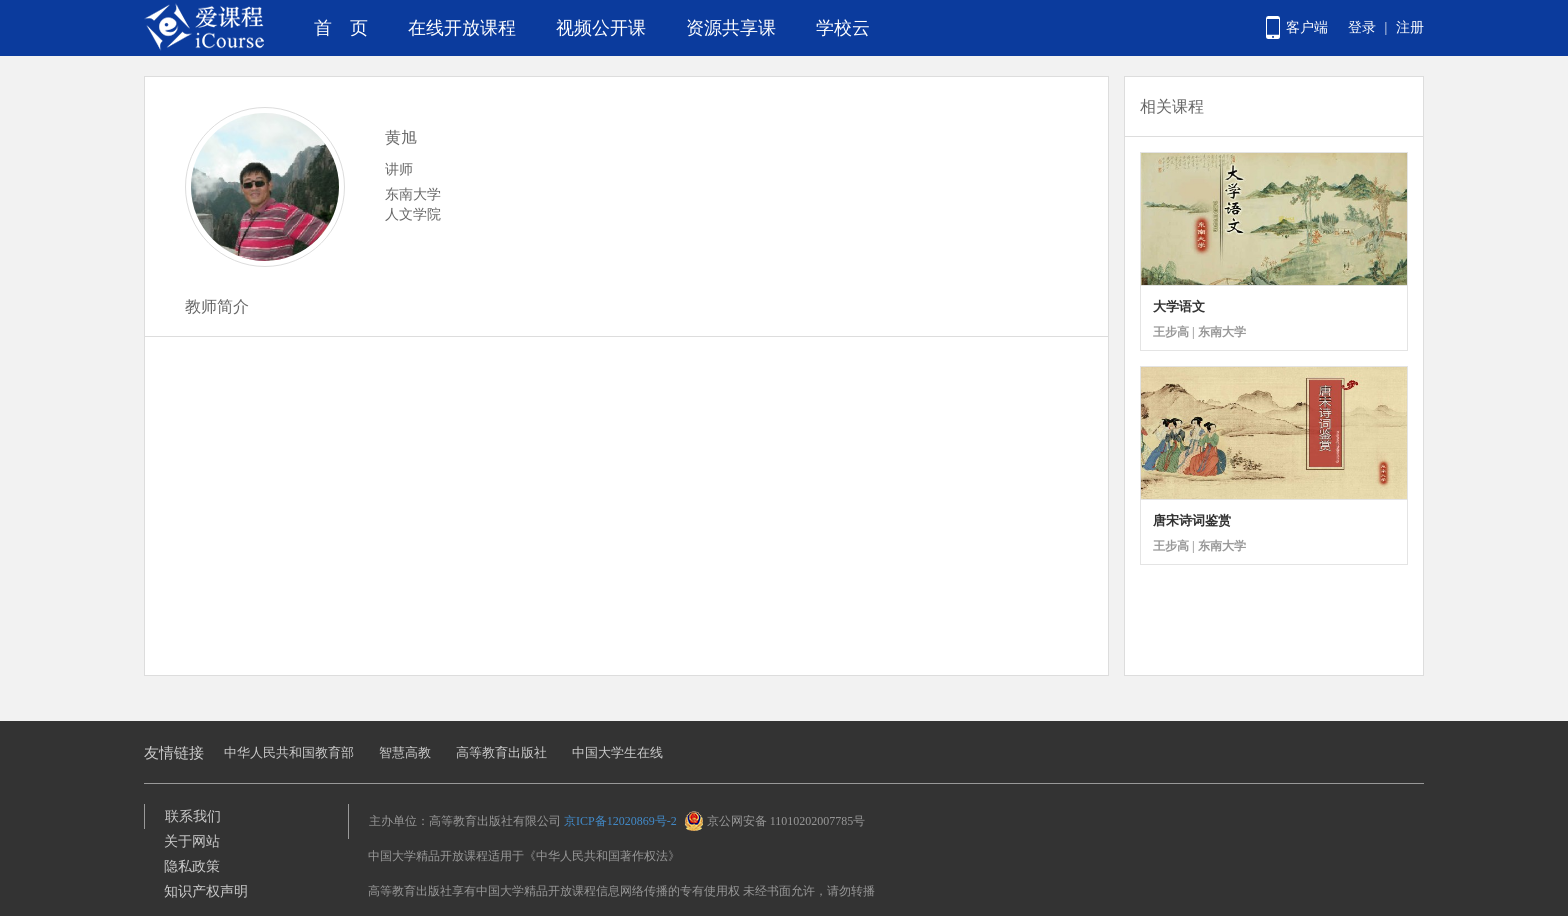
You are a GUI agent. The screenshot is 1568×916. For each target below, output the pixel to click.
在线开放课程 (462, 28)
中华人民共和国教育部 (289, 752)
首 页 (341, 28)
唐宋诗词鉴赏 (1192, 520)
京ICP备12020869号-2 (620, 821)
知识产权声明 (206, 891)
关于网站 (192, 841)
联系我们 (193, 816)
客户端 (1307, 27)
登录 (1362, 27)
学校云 (843, 28)
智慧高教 (405, 752)
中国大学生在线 (617, 752)
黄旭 (401, 137)
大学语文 (1179, 306)
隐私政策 (192, 866)
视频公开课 (601, 28)
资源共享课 (731, 28)
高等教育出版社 (501, 752)
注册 (1410, 27)
